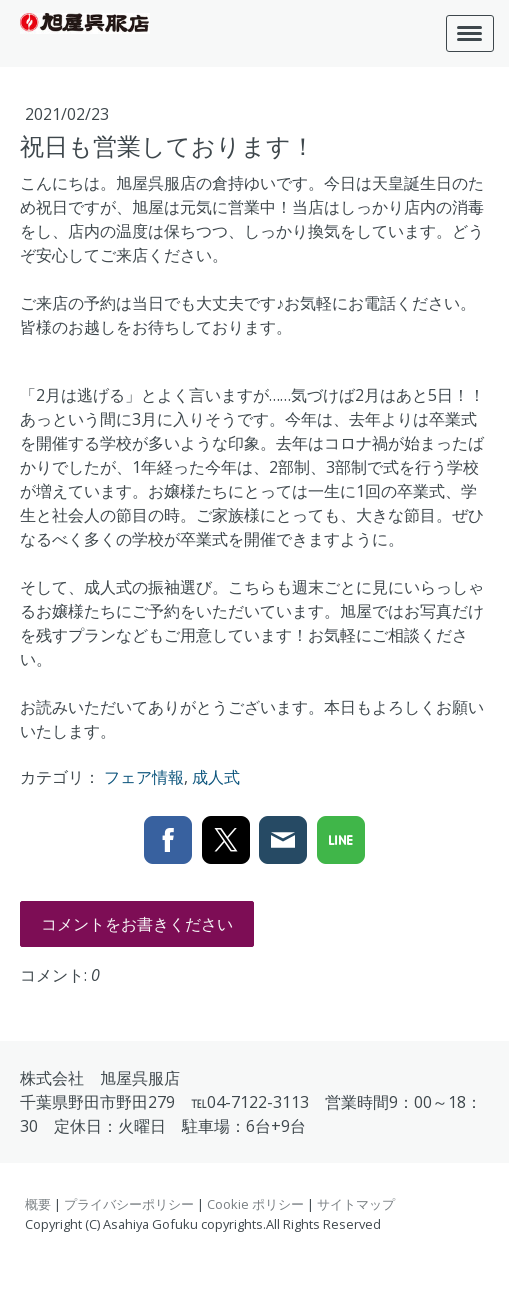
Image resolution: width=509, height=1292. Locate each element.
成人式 (216, 777)
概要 (38, 1204)
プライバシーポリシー (129, 1204)
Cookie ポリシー (255, 1204)
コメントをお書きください (137, 924)
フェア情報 (144, 777)
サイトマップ (356, 1204)
